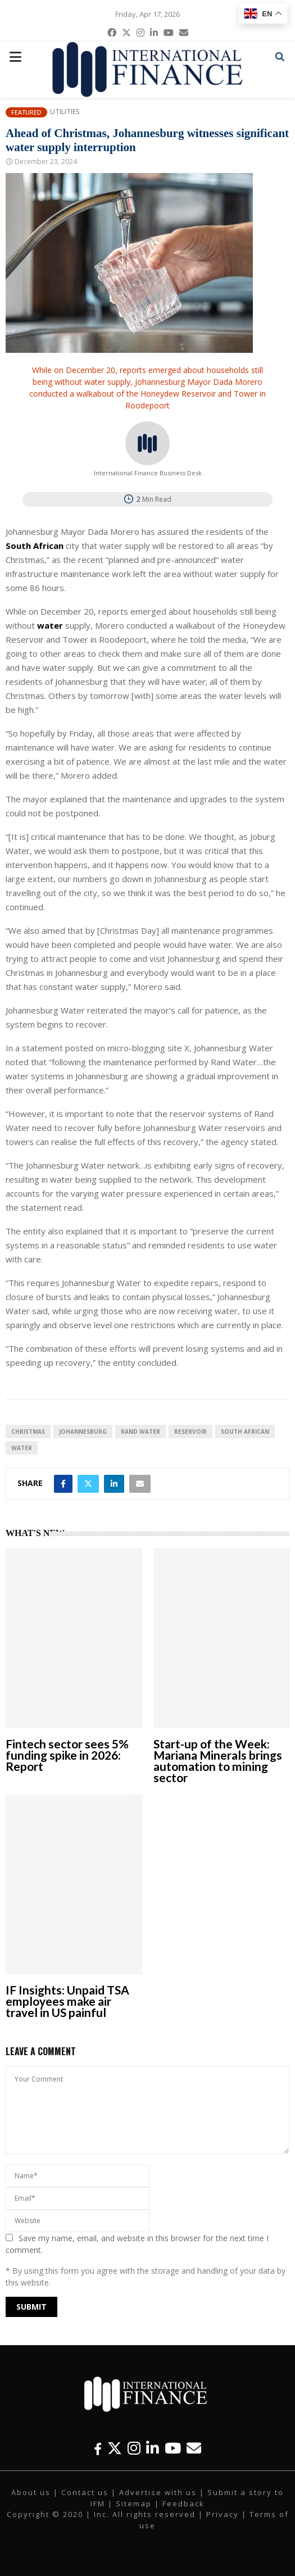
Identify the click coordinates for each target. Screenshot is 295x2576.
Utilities (65, 111)
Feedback (183, 2503)
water (21, 1448)
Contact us (84, 2492)
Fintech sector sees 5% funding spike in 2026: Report (67, 1755)
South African (245, 1431)
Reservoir (190, 1431)
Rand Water (140, 1431)
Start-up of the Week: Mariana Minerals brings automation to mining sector (217, 1760)
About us (31, 2492)
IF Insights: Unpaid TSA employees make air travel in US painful (67, 2001)
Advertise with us (158, 2492)
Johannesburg (83, 1431)
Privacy (222, 2514)
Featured (26, 112)
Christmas (28, 1431)
